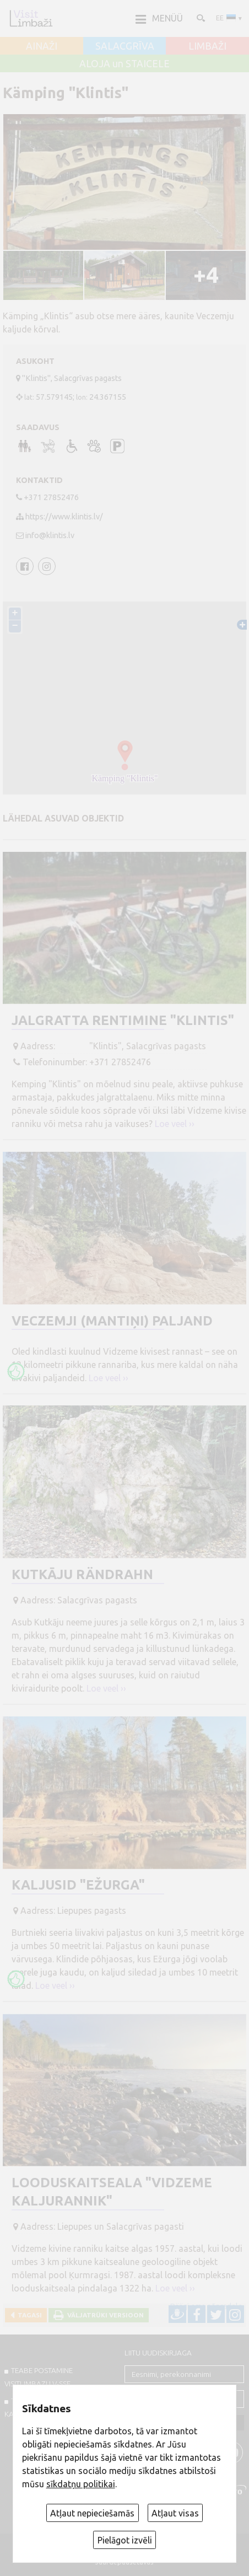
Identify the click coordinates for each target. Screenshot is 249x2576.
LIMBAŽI (207, 46)
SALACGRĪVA (124, 46)
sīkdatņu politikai (80, 2484)
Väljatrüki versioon (104, 2315)
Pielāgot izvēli (125, 2540)
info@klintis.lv (49, 535)
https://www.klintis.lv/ (64, 516)
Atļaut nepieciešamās (92, 2513)
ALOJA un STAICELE (124, 64)
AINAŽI (41, 46)
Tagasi (28, 2315)
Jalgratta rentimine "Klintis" (123, 1020)
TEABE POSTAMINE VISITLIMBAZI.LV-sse (38, 2377)
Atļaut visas (175, 2513)
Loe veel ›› (174, 1124)
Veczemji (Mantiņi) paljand (112, 1320)
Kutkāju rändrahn (82, 1574)
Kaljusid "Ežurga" (78, 1884)
